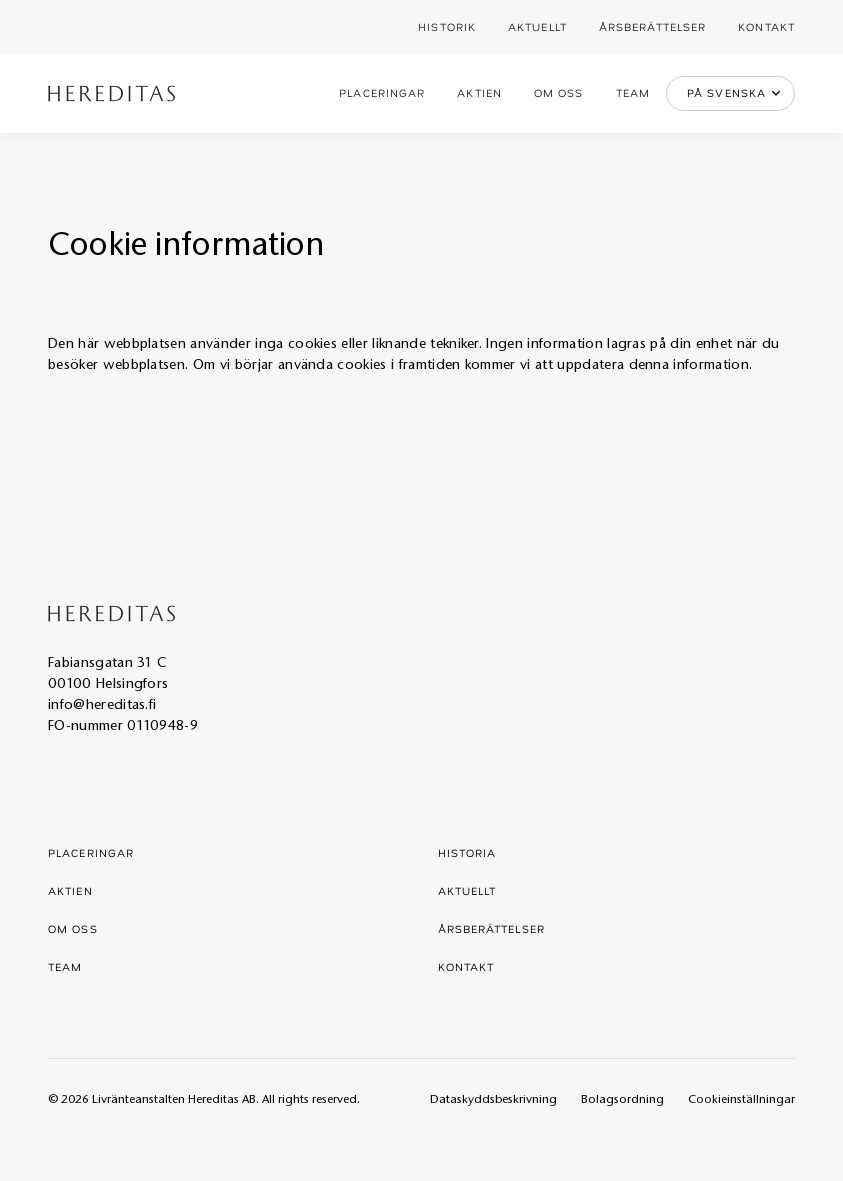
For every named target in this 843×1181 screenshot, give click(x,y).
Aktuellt (537, 26)
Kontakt (766, 26)
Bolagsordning (622, 1100)
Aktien (479, 92)
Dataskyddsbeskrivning (493, 1100)
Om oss (559, 92)
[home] (111, 93)
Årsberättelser (652, 26)
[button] (730, 93)
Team (633, 92)
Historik (447, 26)
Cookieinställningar (741, 1100)
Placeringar (382, 92)
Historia (467, 852)
